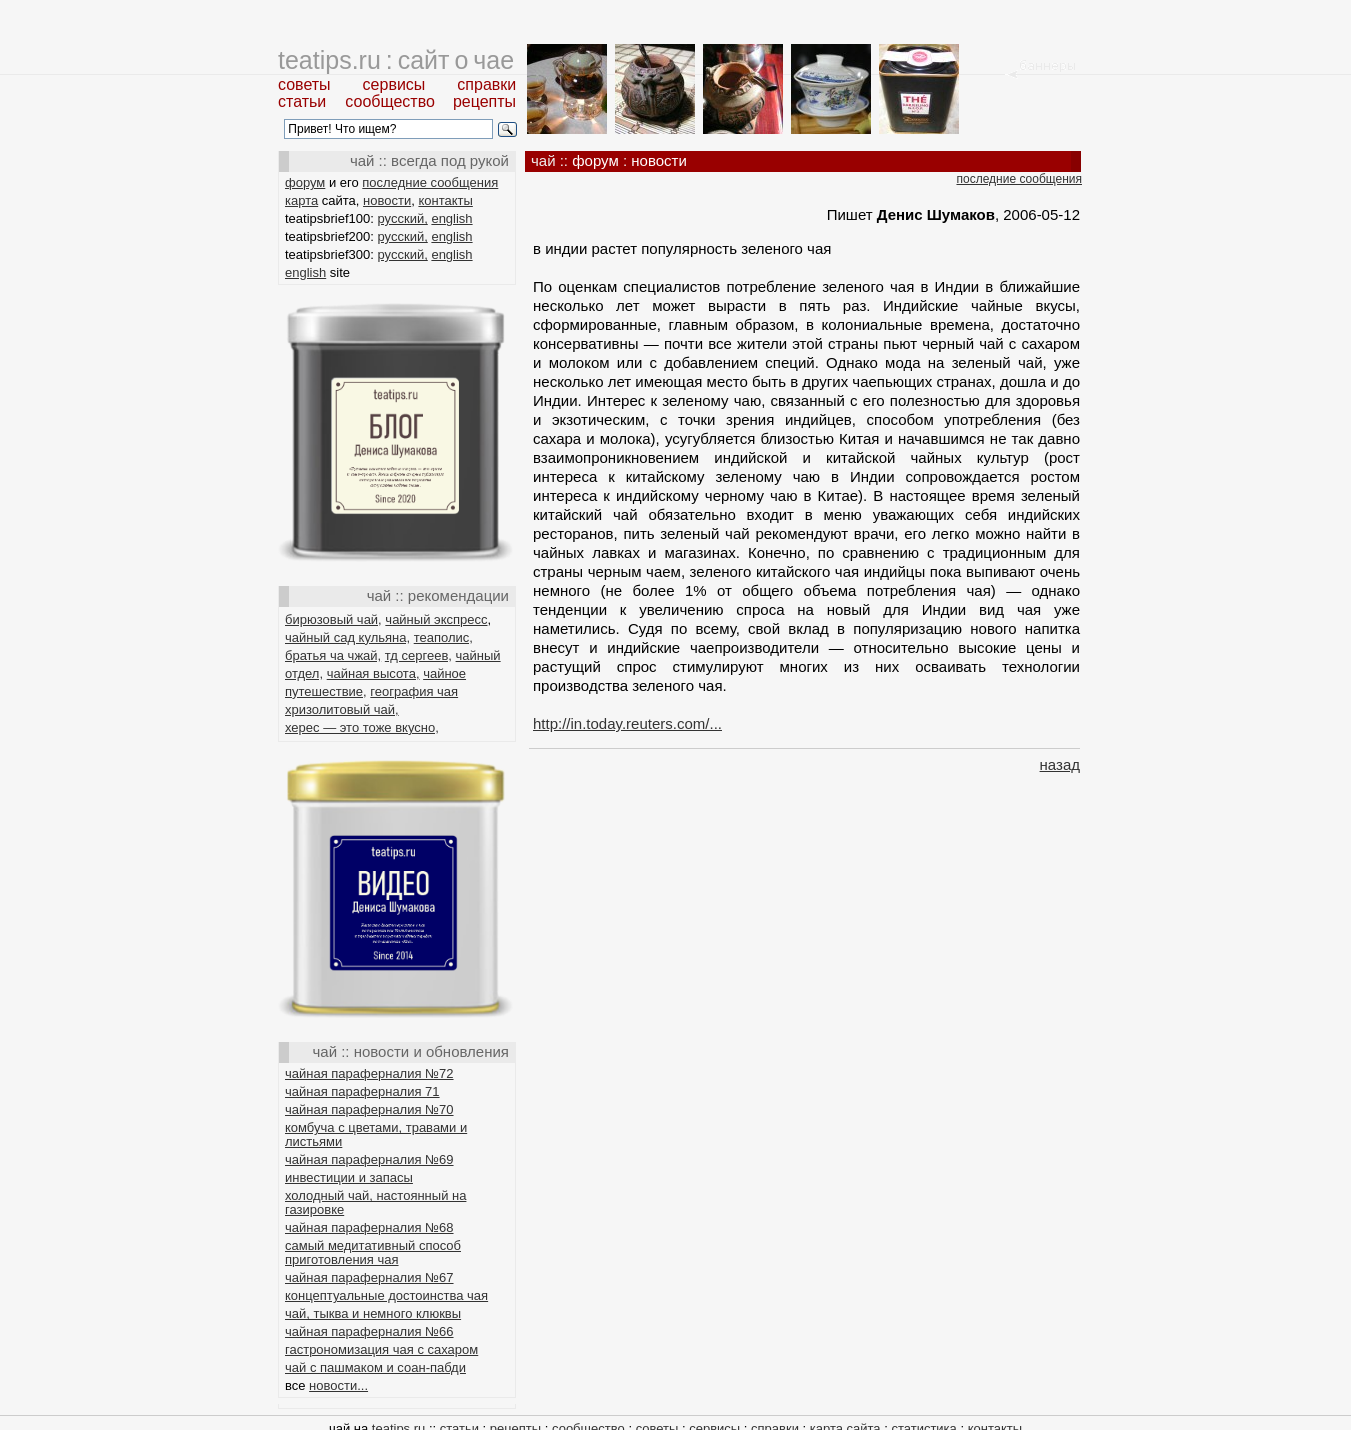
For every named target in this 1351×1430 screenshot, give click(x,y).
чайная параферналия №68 (369, 1227)
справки (486, 84)
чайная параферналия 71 (362, 1091)
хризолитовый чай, (342, 709)
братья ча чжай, (333, 655)
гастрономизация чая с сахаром (381, 1349)
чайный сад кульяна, (347, 637)
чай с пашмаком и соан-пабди (375, 1367)
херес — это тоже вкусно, (362, 727)
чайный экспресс (436, 619)
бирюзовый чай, (333, 619)
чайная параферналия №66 (369, 1331)
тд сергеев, (418, 655)
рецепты (484, 101)
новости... (338, 1385)
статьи (302, 101)
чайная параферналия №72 (369, 1073)
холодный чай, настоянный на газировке (375, 1202)
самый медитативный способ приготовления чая (373, 1252)
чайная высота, (373, 673)
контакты (445, 200)
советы (304, 84)
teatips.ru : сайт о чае (396, 60)
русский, (403, 218)
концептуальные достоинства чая (386, 1295)
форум (305, 182)
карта (301, 200)
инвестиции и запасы (349, 1177)
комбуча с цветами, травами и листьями (376, 1134)
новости (387, 200)
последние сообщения (430, 182)
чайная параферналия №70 (369, 1109)
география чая (414, 691)
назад (1060, 764)
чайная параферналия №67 (369, 1277)
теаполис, (443, 637)
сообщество (390, 101)
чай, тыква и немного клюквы (373, 1313)
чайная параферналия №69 (369, 1159)
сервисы (394, 84)
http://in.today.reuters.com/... (627, 723)
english (451, 218)
